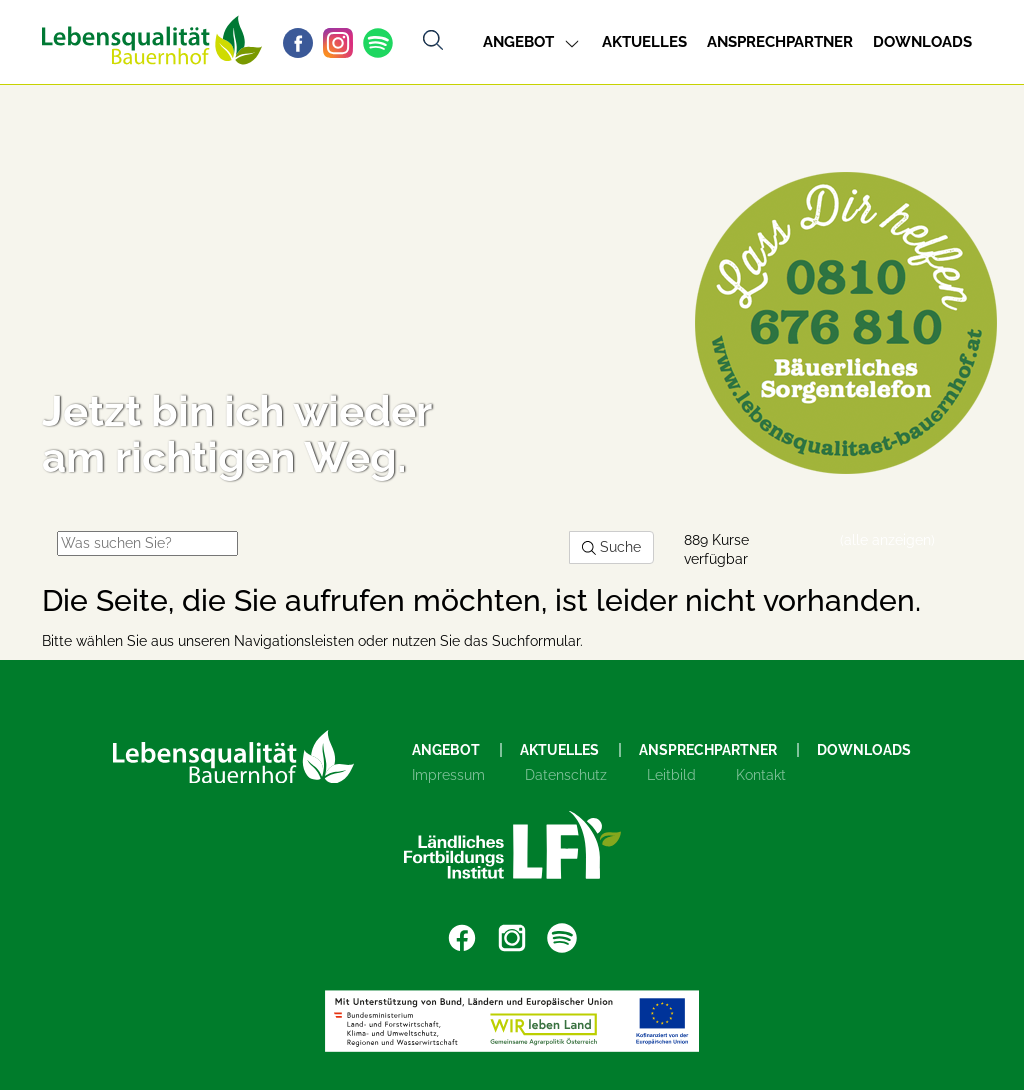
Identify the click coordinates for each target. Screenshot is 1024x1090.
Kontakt (761, 775)
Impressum (448, 775)
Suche (611, 547)
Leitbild (671, 775)
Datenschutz (566, 775)
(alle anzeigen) (887, 540)
